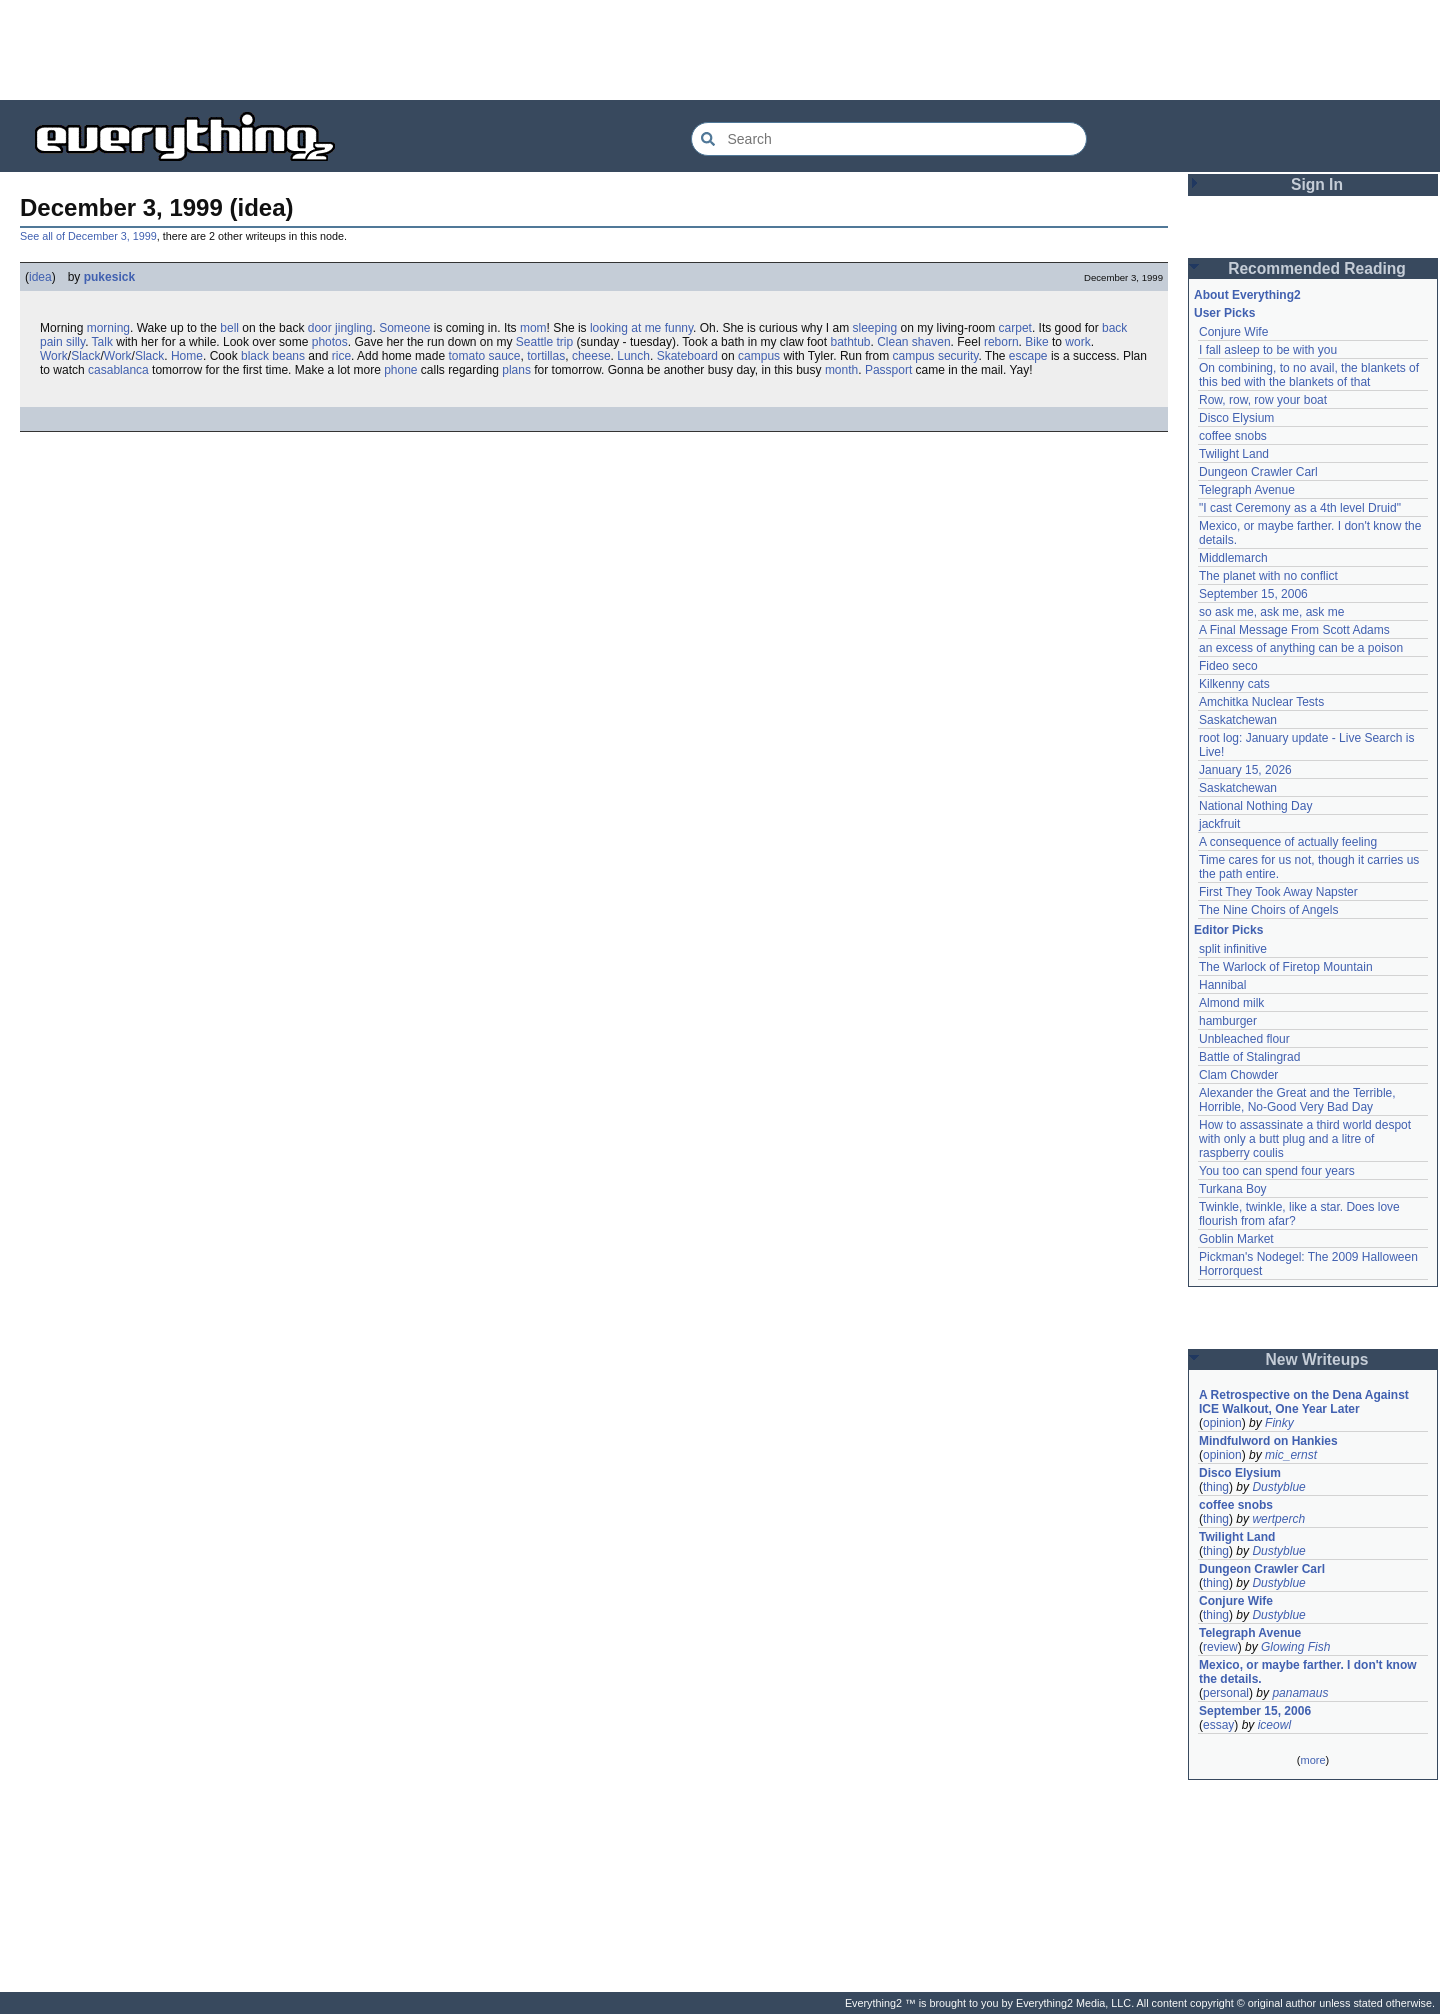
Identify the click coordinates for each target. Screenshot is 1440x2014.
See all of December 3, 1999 (88, 236)
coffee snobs (1233, 436)
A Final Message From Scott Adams (1294, 630)
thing (1216, 1487)
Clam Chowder (1238, 1075)
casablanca (118, 370)
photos (330, 342)
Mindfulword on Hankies (1268, 1441)
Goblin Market (1236, 1239)
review (1220, 1647)
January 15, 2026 (1245, 770)
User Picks (1224, 313)
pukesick (109, 277)
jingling (353, 328)
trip (565, 342)
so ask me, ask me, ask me (1271, 612)
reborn (1001, 342)
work (1077, 342)
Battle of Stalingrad (1249, 1057)
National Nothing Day (1255, 806)
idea (40, 277)
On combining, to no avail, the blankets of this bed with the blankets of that (1309, 375)
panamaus (1300, 1693)
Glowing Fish (1295, 1647)
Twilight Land (1234, 454)
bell (229, 328)
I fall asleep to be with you (1268, 350)
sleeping (875, 328)
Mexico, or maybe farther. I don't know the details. (1308, 1672)
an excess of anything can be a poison (1301, 648)
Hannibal (1222, 985)
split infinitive (1233, 949)
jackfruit (1219, 824)
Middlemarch (1233, 558)
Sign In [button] (1317, 184)
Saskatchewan (1238, 720)
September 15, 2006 (1253, 594)
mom (533, 328)
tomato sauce (484, 356)
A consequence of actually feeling (1288, 842)
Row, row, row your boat (1263, 400)
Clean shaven (913, 342)
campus (759, 356)
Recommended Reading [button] (1317, 268)
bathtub (850, 342)
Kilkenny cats (1234, 684)
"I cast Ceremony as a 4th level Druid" (1300, 508)
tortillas (546, 356)
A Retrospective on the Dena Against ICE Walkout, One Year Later (1304, 1402)
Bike (1036, 342)
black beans (273, 356)
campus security (936, 356)
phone (400, 370)
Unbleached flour (1244, 1039)
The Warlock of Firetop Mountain (1286, 967)
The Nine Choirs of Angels (1268, 910)
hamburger (1228, 1021)
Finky (1279, 1423)
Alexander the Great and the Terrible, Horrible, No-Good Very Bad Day (1297, 1100)
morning (108, 328)
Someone (404, 328)
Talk (102, 342)
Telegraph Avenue (1247, 490)
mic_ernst (1291, 1455)
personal (1226, 1693)
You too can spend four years (1277, 1171)
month (841, 370)
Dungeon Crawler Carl (1258, 472)
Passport (888, 370)
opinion (1222, 1423)
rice (341, 356)
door (320, 328)
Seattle (534, 342)
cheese (591, 356)
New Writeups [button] (1317, 1359)
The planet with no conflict (1268, 576)
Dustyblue (1278, 1487)
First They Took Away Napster (1278, 892)
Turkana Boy (1233, 1189)
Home (187, 356)
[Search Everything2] (889, 139)
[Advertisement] (720, 50)
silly (75, 342)
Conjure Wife (1233, 332)
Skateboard (687, 356)
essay (1218, 1725)
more (1312, 1760)
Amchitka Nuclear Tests (1261, 702)
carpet (1015, 328)
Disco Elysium (1236, 418)
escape (1028, 356)
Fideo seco (1228, 666)
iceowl (1274, 1725)
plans (516, 370)
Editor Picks (1228, 930)
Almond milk (1231, 1003)
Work (54, 356)
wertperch (1278, 1519)
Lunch (633, 356)
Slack (85, 356)
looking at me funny (641, 328)
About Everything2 (1247, 295)
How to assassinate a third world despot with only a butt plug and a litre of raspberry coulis (1305, 1139)
